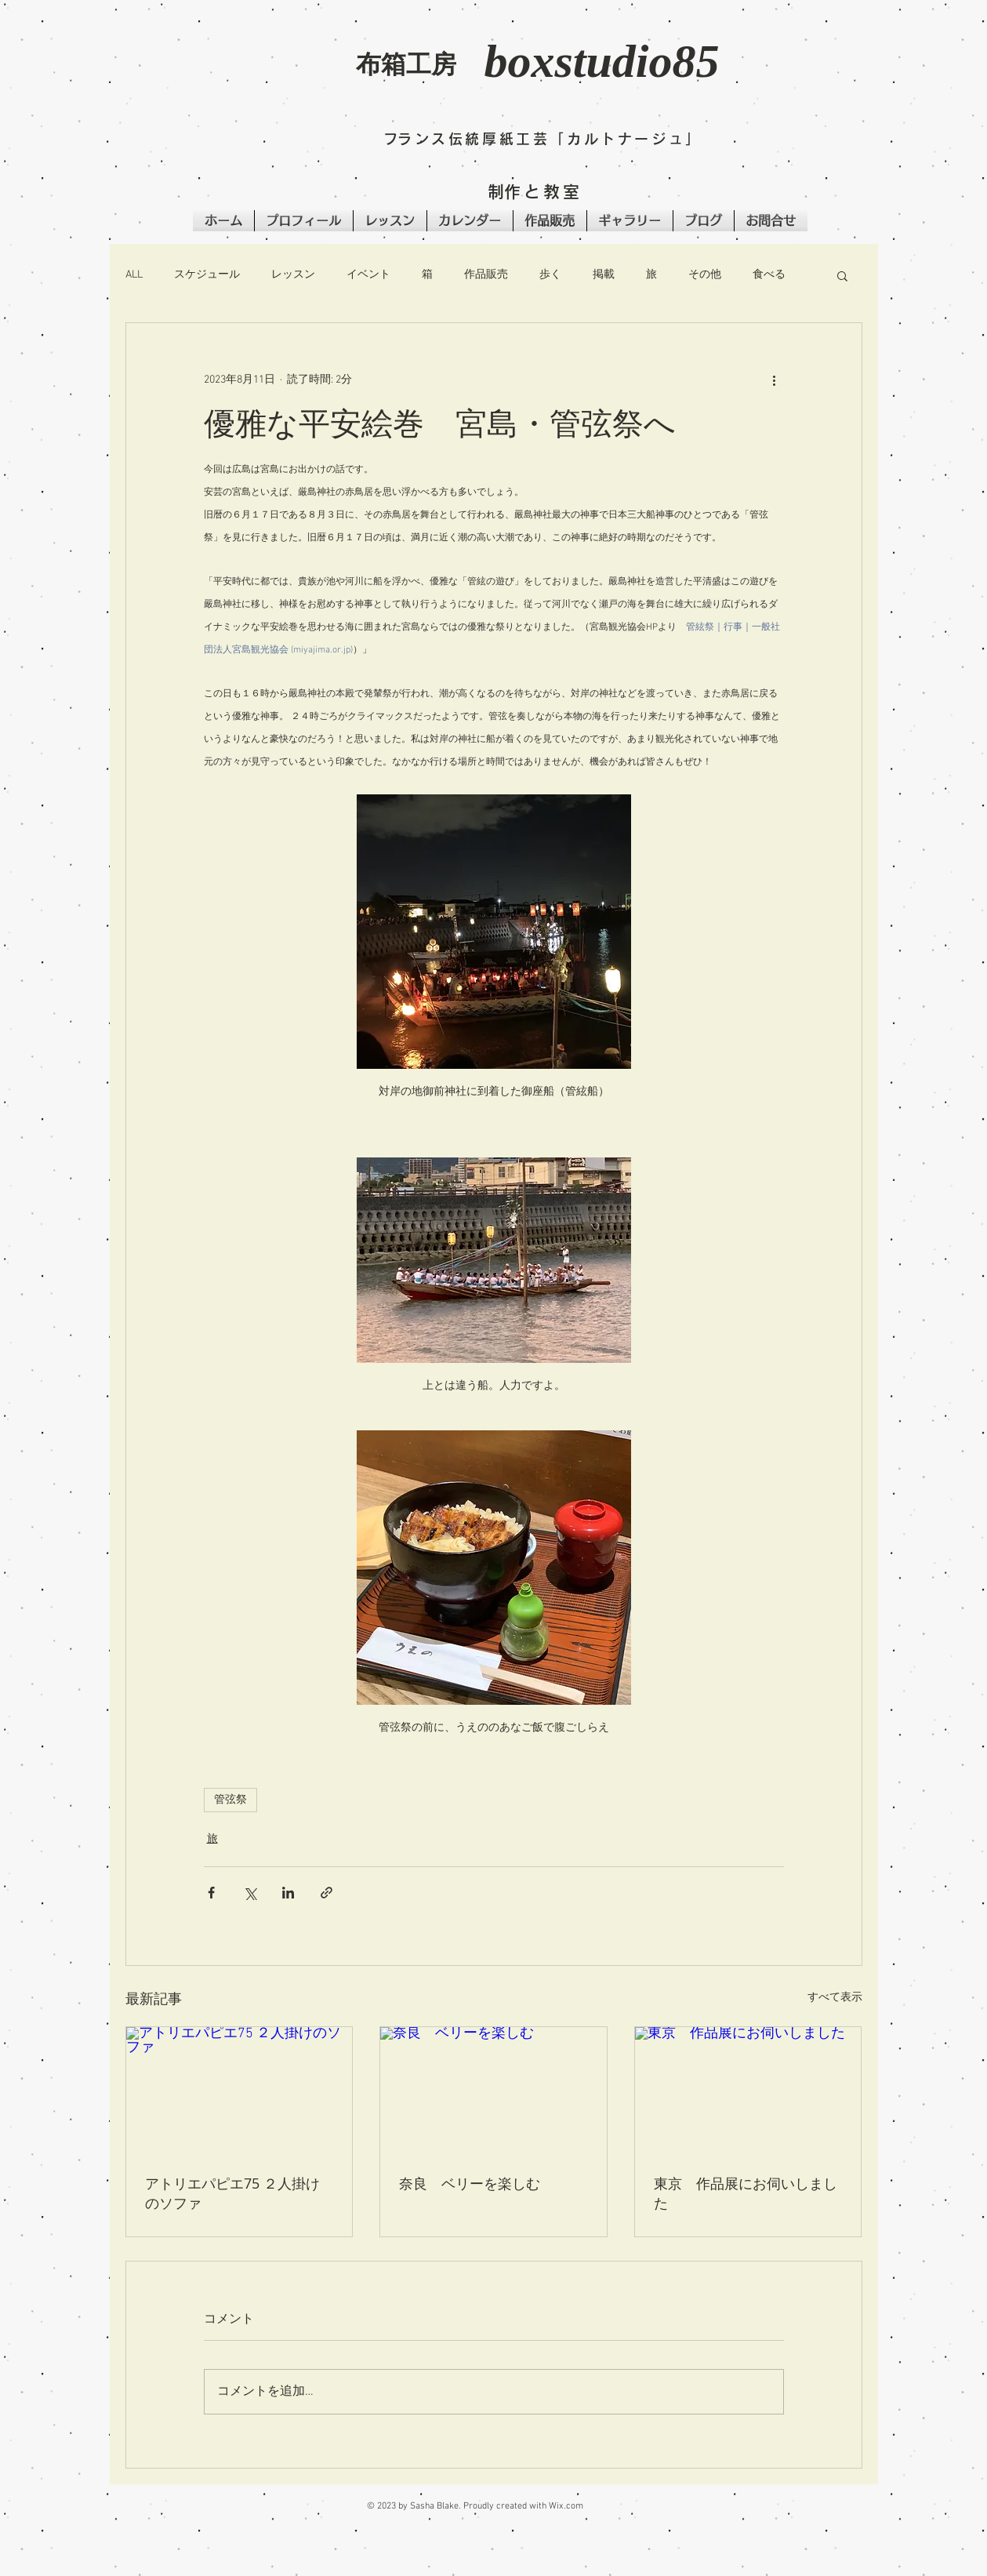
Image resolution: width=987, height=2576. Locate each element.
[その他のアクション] (774, 379)
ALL (134, 275)
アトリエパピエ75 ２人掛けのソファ (232, 2193)
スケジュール (207, 275)
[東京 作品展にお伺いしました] (748, 2090)
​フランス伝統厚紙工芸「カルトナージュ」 (542, 139)
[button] (243, 75)
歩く (550, 275)
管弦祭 (230, 1800)
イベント (368, 275)
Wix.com (566, 2506)
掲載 (604, 275)
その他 (704, 275)
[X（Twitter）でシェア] (249, 1892)
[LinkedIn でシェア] (288, 1892)
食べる (769, 275)
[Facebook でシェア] (211, 1892)
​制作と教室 (535, 191)
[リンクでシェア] (326, 1892)
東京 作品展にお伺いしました (745, 2193)
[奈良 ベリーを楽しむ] (493, 2090)
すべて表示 (834, 1997)
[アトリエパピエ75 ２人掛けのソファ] (239, 2090)
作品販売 (486, 275)
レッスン (293, 275)
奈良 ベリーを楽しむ (469, 2183)
